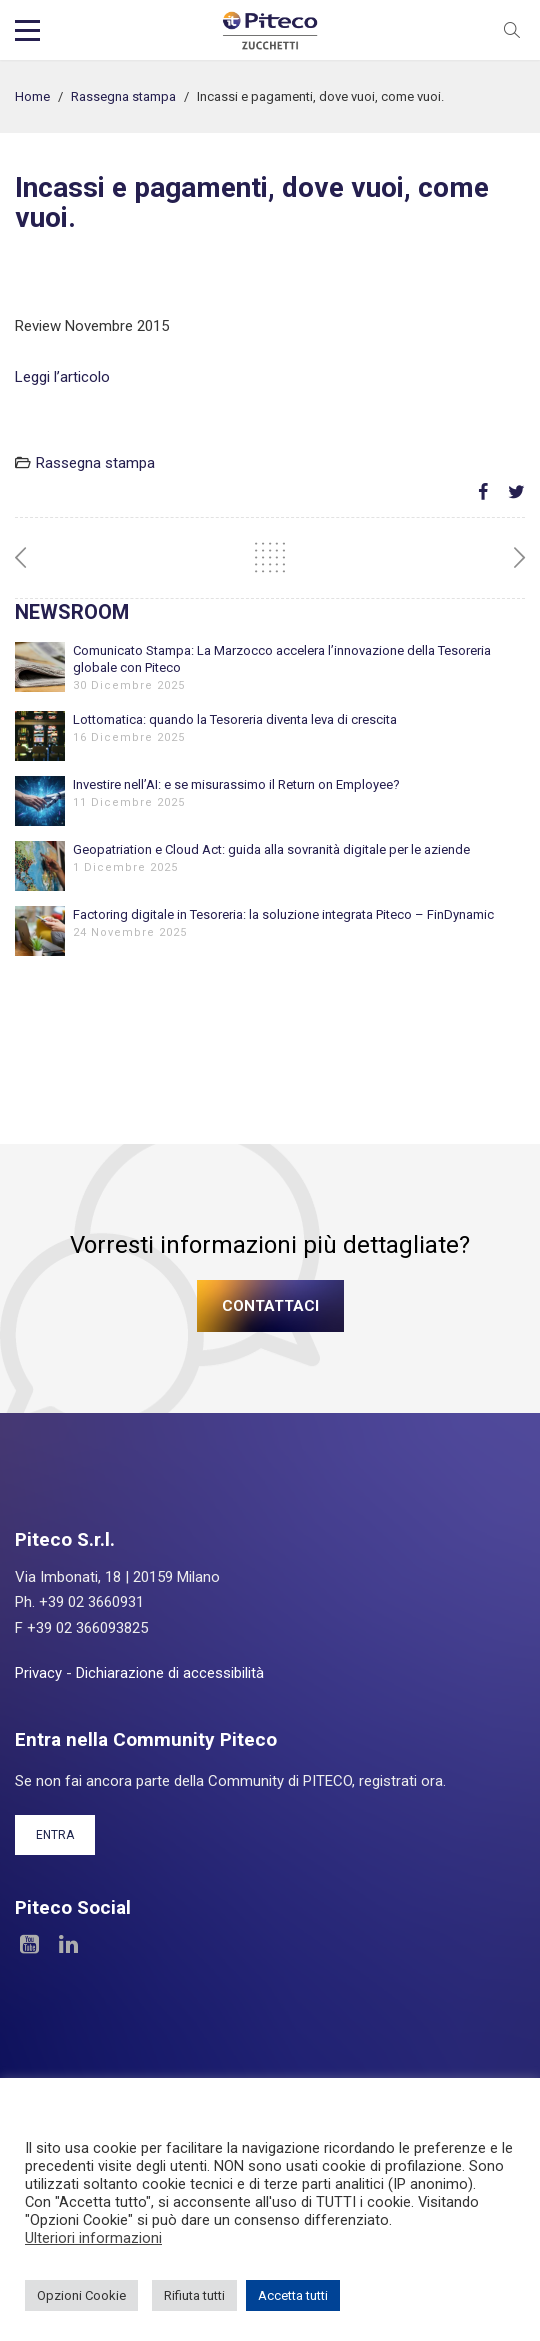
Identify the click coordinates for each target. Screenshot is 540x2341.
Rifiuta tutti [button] (194, 2295)
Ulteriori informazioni (93, 2238)
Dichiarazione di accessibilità (170, 1673)
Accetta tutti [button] (293, 2295)
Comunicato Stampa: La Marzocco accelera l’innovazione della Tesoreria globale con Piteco (282, 659)
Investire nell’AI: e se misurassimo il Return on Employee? (236, 784)
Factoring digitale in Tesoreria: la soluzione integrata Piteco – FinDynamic (283, 914)
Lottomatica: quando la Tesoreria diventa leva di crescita (235, 719)
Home (32, 96)
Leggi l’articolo (62, 377)
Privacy (38, 1673)
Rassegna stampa (123, 96)
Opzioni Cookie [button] (81, 2295)
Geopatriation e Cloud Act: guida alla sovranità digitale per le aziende (271, 849)
